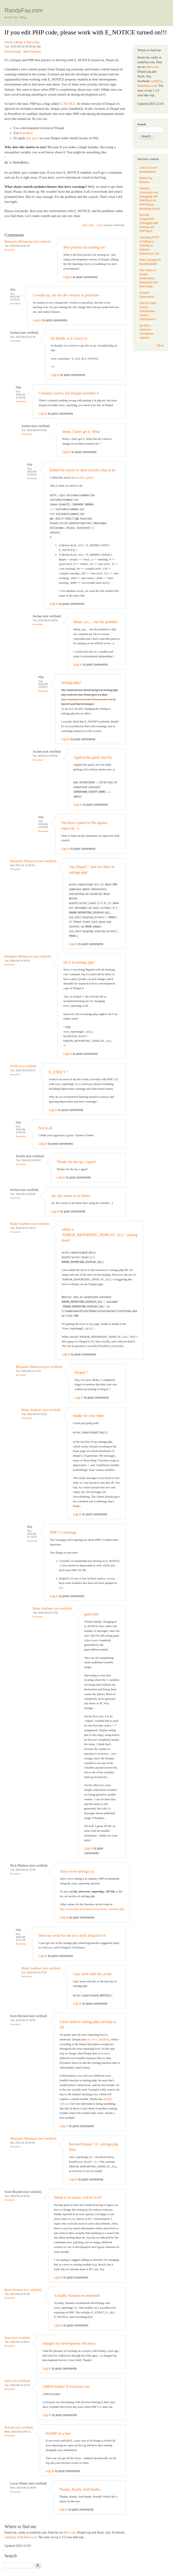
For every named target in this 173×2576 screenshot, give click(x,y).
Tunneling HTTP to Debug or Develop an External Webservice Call (149, 245)
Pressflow (26, 133)
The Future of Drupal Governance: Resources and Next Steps (149, 278)
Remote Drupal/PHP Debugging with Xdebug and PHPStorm (149, 223)
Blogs (19, 42)
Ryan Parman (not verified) (23, 2290)
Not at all (45, 1128)
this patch (32, 138)
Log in (99, 225)
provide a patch (84, 477)
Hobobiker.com (27, 2537)
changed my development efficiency (69, 2343)
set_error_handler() (98, 2039)
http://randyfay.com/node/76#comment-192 (86, 699)
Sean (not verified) (17, 2337)
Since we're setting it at (77, 1871)
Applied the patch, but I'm (92, 757)
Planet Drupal (13, 51)
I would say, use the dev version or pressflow (66, 295)
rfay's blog (32, 42)
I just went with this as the (92, 1974)
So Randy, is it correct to (69, 338)
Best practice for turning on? (84, 247)
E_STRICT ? (58, 1072)
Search (141, 124)
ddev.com (69, 2532)
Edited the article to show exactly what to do (83, 470)
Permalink (10, 249)
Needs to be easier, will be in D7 (78, 2197)
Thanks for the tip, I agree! (76, 1162)
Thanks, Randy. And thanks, (80, 2489)
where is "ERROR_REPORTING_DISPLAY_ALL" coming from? (99, 1235)
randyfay (10, 2537)
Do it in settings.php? (79, 962)
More (160, 345)
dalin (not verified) (17, 2381)
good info (91, 1614)
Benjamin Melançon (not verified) (28, 241)
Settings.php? (71, 682)
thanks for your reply (88, 1415)
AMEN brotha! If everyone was (66, 2386)
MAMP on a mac (58, 2433)
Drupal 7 (81, 1372)
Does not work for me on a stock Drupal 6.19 (72, 1935)
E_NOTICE (67, 103)
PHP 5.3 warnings (63, 1532)
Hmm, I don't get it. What (81, 431)
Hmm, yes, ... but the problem (95, 622)
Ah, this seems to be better (70, 1196)
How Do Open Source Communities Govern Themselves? (148, 311)
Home (8, 42)
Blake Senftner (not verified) (29, 1223)
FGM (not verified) (23, 1066)
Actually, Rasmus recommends (77, 2295)
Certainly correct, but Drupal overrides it (69, 393)
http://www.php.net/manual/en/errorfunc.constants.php (92, 1909)
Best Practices (32, 51)
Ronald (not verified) (19, 2427)
